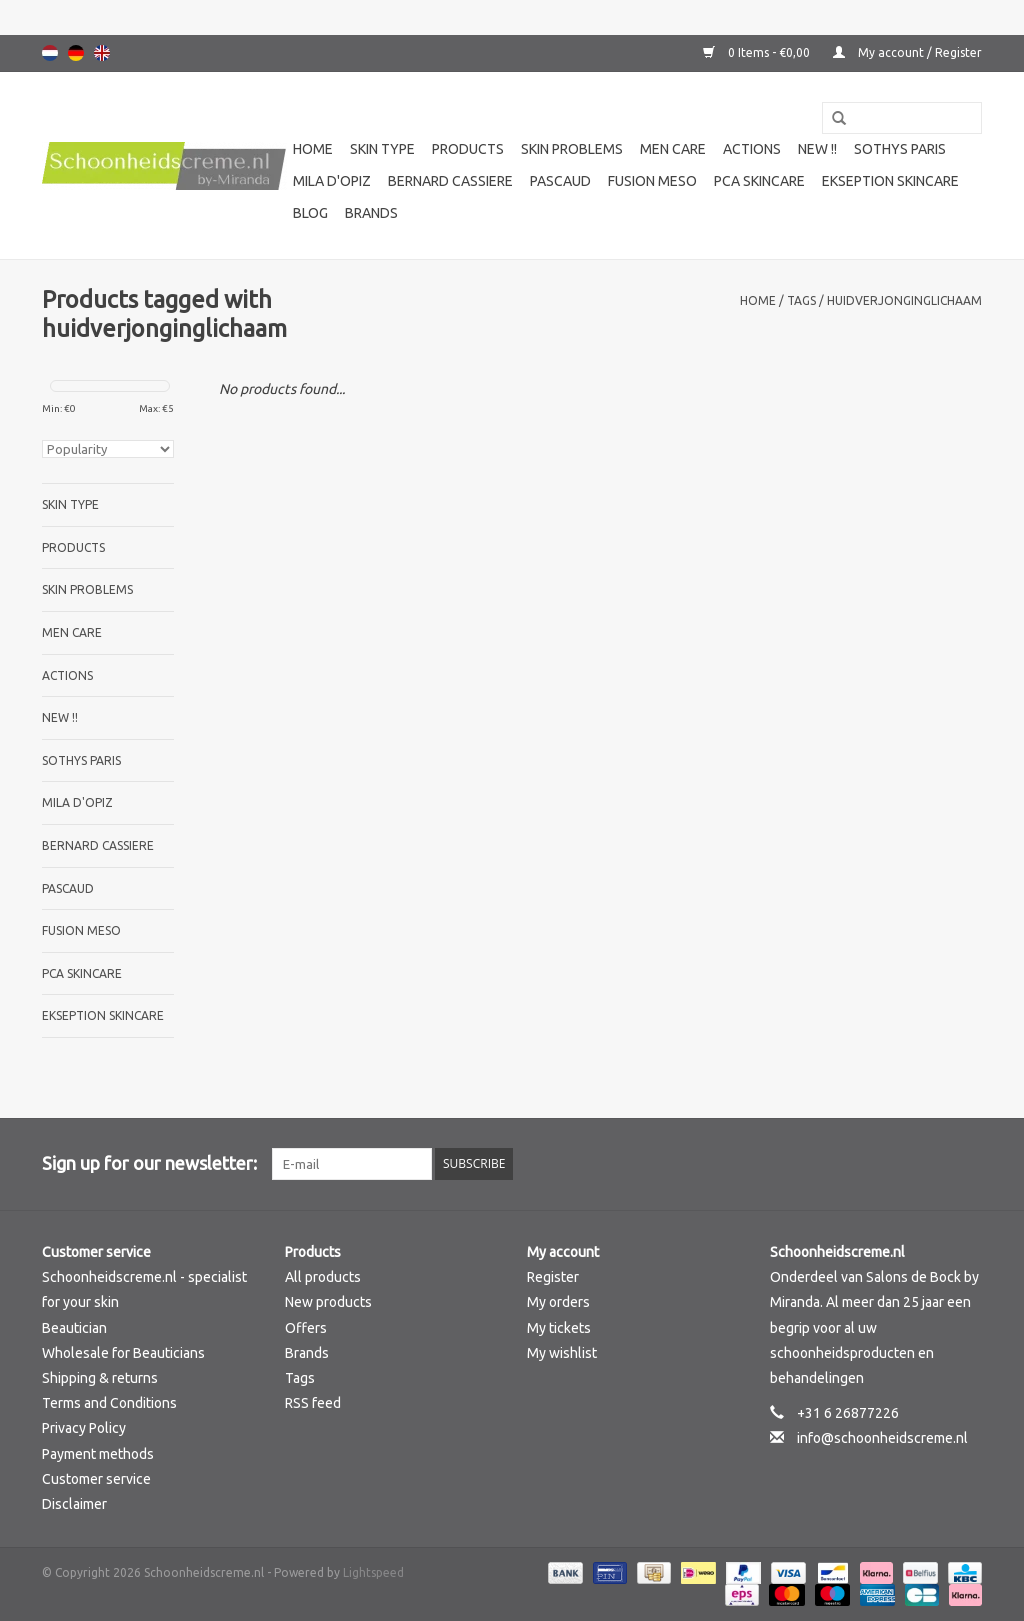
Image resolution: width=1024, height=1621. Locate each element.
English (102, 53)
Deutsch (76, 53)
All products (323, 1277)
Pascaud (560, 181)
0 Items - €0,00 (758, 52)
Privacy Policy (84, 1428)
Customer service (96, 1479)
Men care (673, 149)
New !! (817, 149)
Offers (306, 1328)
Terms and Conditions (109, 1403)
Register (553, 1277)
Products (468, 149)
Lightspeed (373, 1572)
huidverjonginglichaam (904, 300)
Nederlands (50, 53)
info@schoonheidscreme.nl (882, 1438)
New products (328, 1302)
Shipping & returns (100, 1378)
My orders (558, 1302)
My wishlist (562, 1353)
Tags (801, 300)
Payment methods (98, 1454)
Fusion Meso (652, 181)
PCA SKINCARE (759, 181)
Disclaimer (74, 1504)
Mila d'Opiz (332, 181)
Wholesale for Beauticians (123, 1353)
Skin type (382, 149)
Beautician (74, 1328)
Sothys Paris (900, 149)
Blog (310, 213)
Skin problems (572, 149)
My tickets (559, 1328)
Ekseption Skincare (890, 181)
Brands (371, 213)
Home (313, 149)
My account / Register (907, 52)
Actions (752, 149)
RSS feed (313, 1403)
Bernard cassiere (450, 181)
